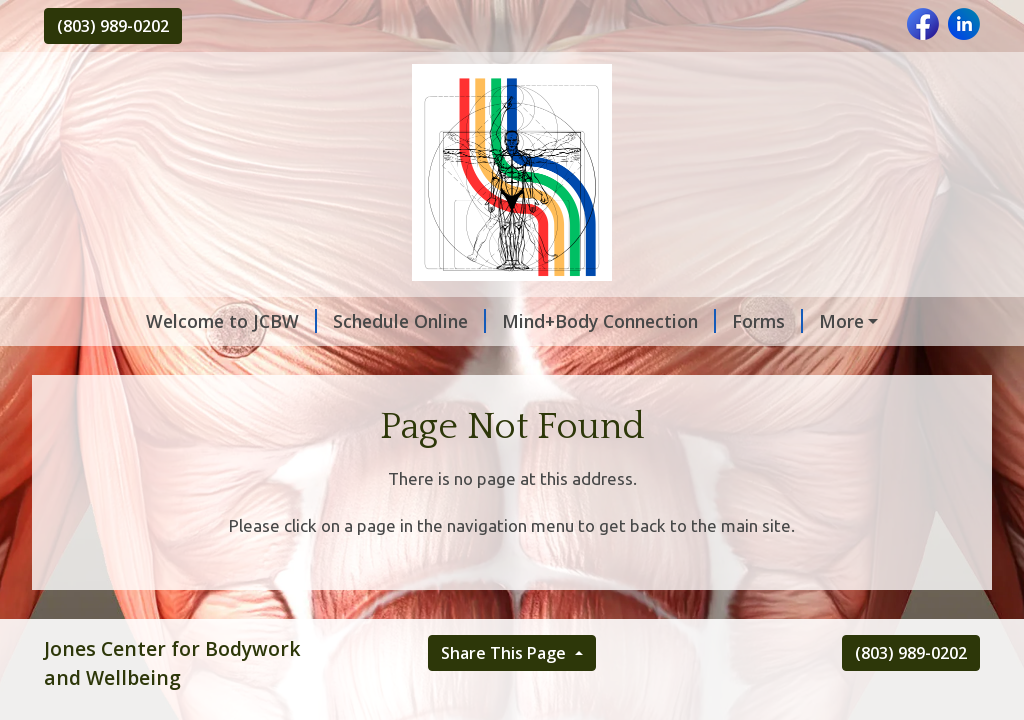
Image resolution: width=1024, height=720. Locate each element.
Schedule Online (409, 321)
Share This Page (505, 653)
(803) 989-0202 (113, 26)
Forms (767, 321)
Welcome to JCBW (231, 321)
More (841, 321)
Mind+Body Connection (609, 321)
